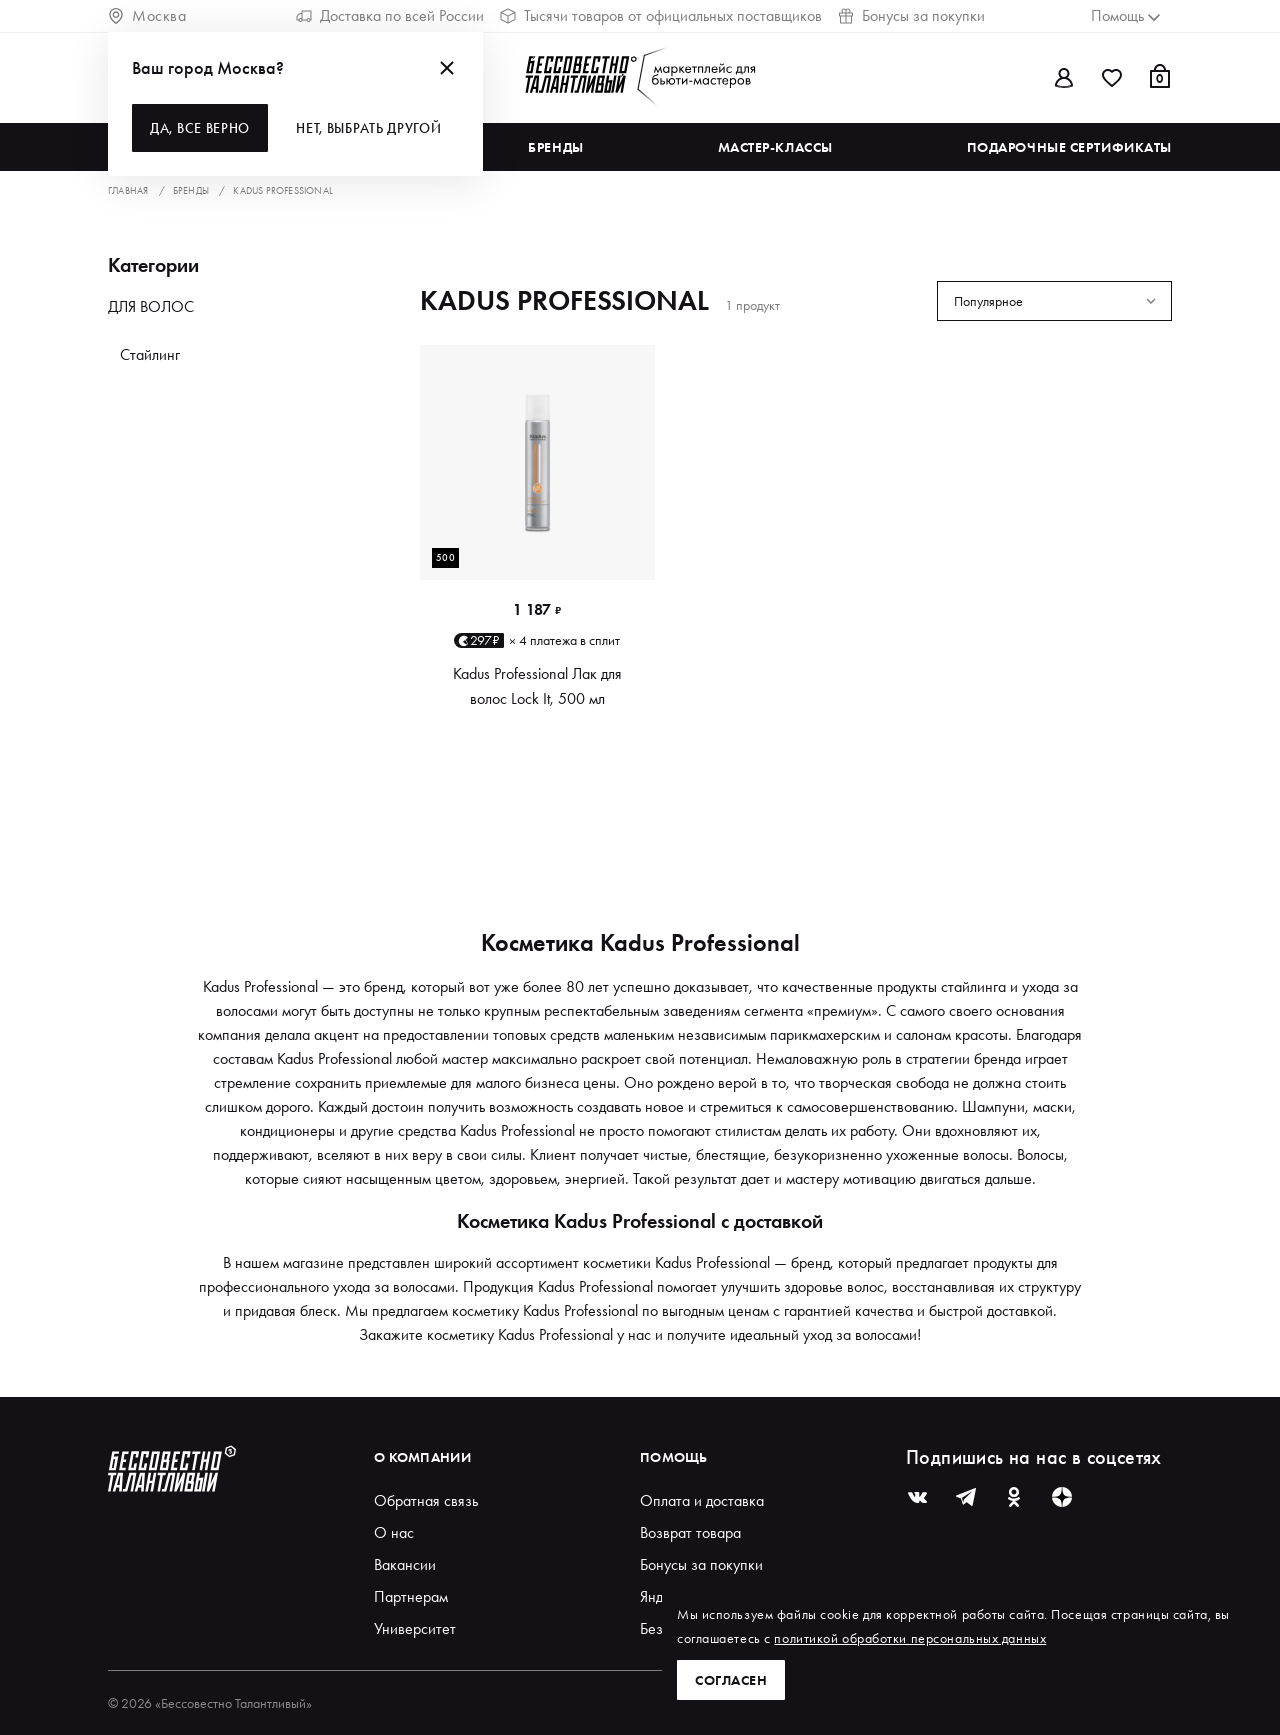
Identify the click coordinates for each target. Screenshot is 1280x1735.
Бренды (555, 147)
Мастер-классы (775, 147)
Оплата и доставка (702, 1500)
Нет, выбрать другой (368, 128)
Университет (415, 1628)
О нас (394, 1532)
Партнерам (411, 1596)
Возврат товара (690, 1532)
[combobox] (1054, 301)
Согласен (731, 1680)
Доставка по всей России (390, 15)
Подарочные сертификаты (1069, 147)
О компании (422, 1457)
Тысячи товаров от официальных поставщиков (661, 15)
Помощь (674, 1457)
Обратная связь (426, 1500)
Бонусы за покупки (911, 15)
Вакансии (405, 1564)
